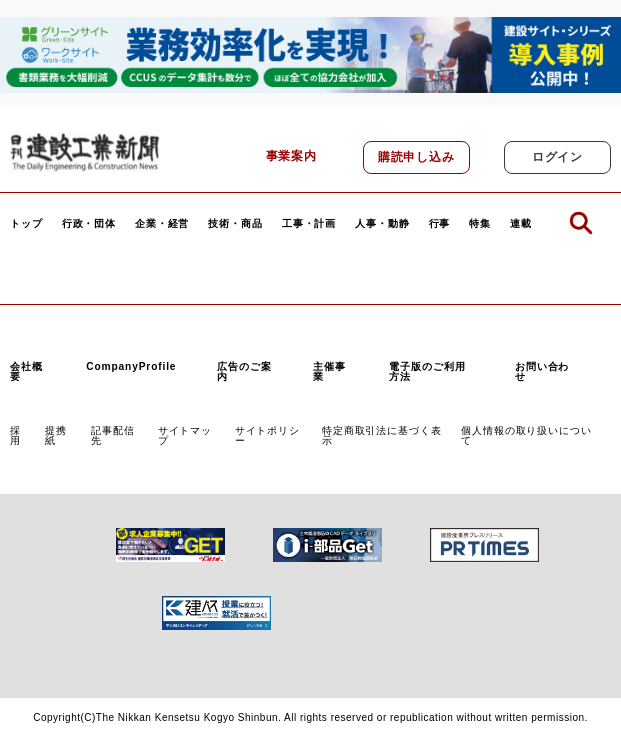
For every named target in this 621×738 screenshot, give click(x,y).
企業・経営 (162, 224)
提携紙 (56, 435)
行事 (440, 224)
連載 (521, 224)
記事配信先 (112, 435)
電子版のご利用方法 (427, 371)
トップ (26, 224)
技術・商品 (235, 224)
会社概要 (26, 371)
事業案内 (291, 156)
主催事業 (329, 371)
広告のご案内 (244, 371)
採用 (15, 435)
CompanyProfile (131, 366)
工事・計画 (309, 224)
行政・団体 (89, 224)
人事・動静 (382, 224)
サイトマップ (185, 435)
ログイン (557, 157)
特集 (480, 224)
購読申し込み (416, 157)
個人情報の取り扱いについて (526, 435)
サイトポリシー (267, 435)
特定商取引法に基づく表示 (381, 435)
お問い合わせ (542, 371)
